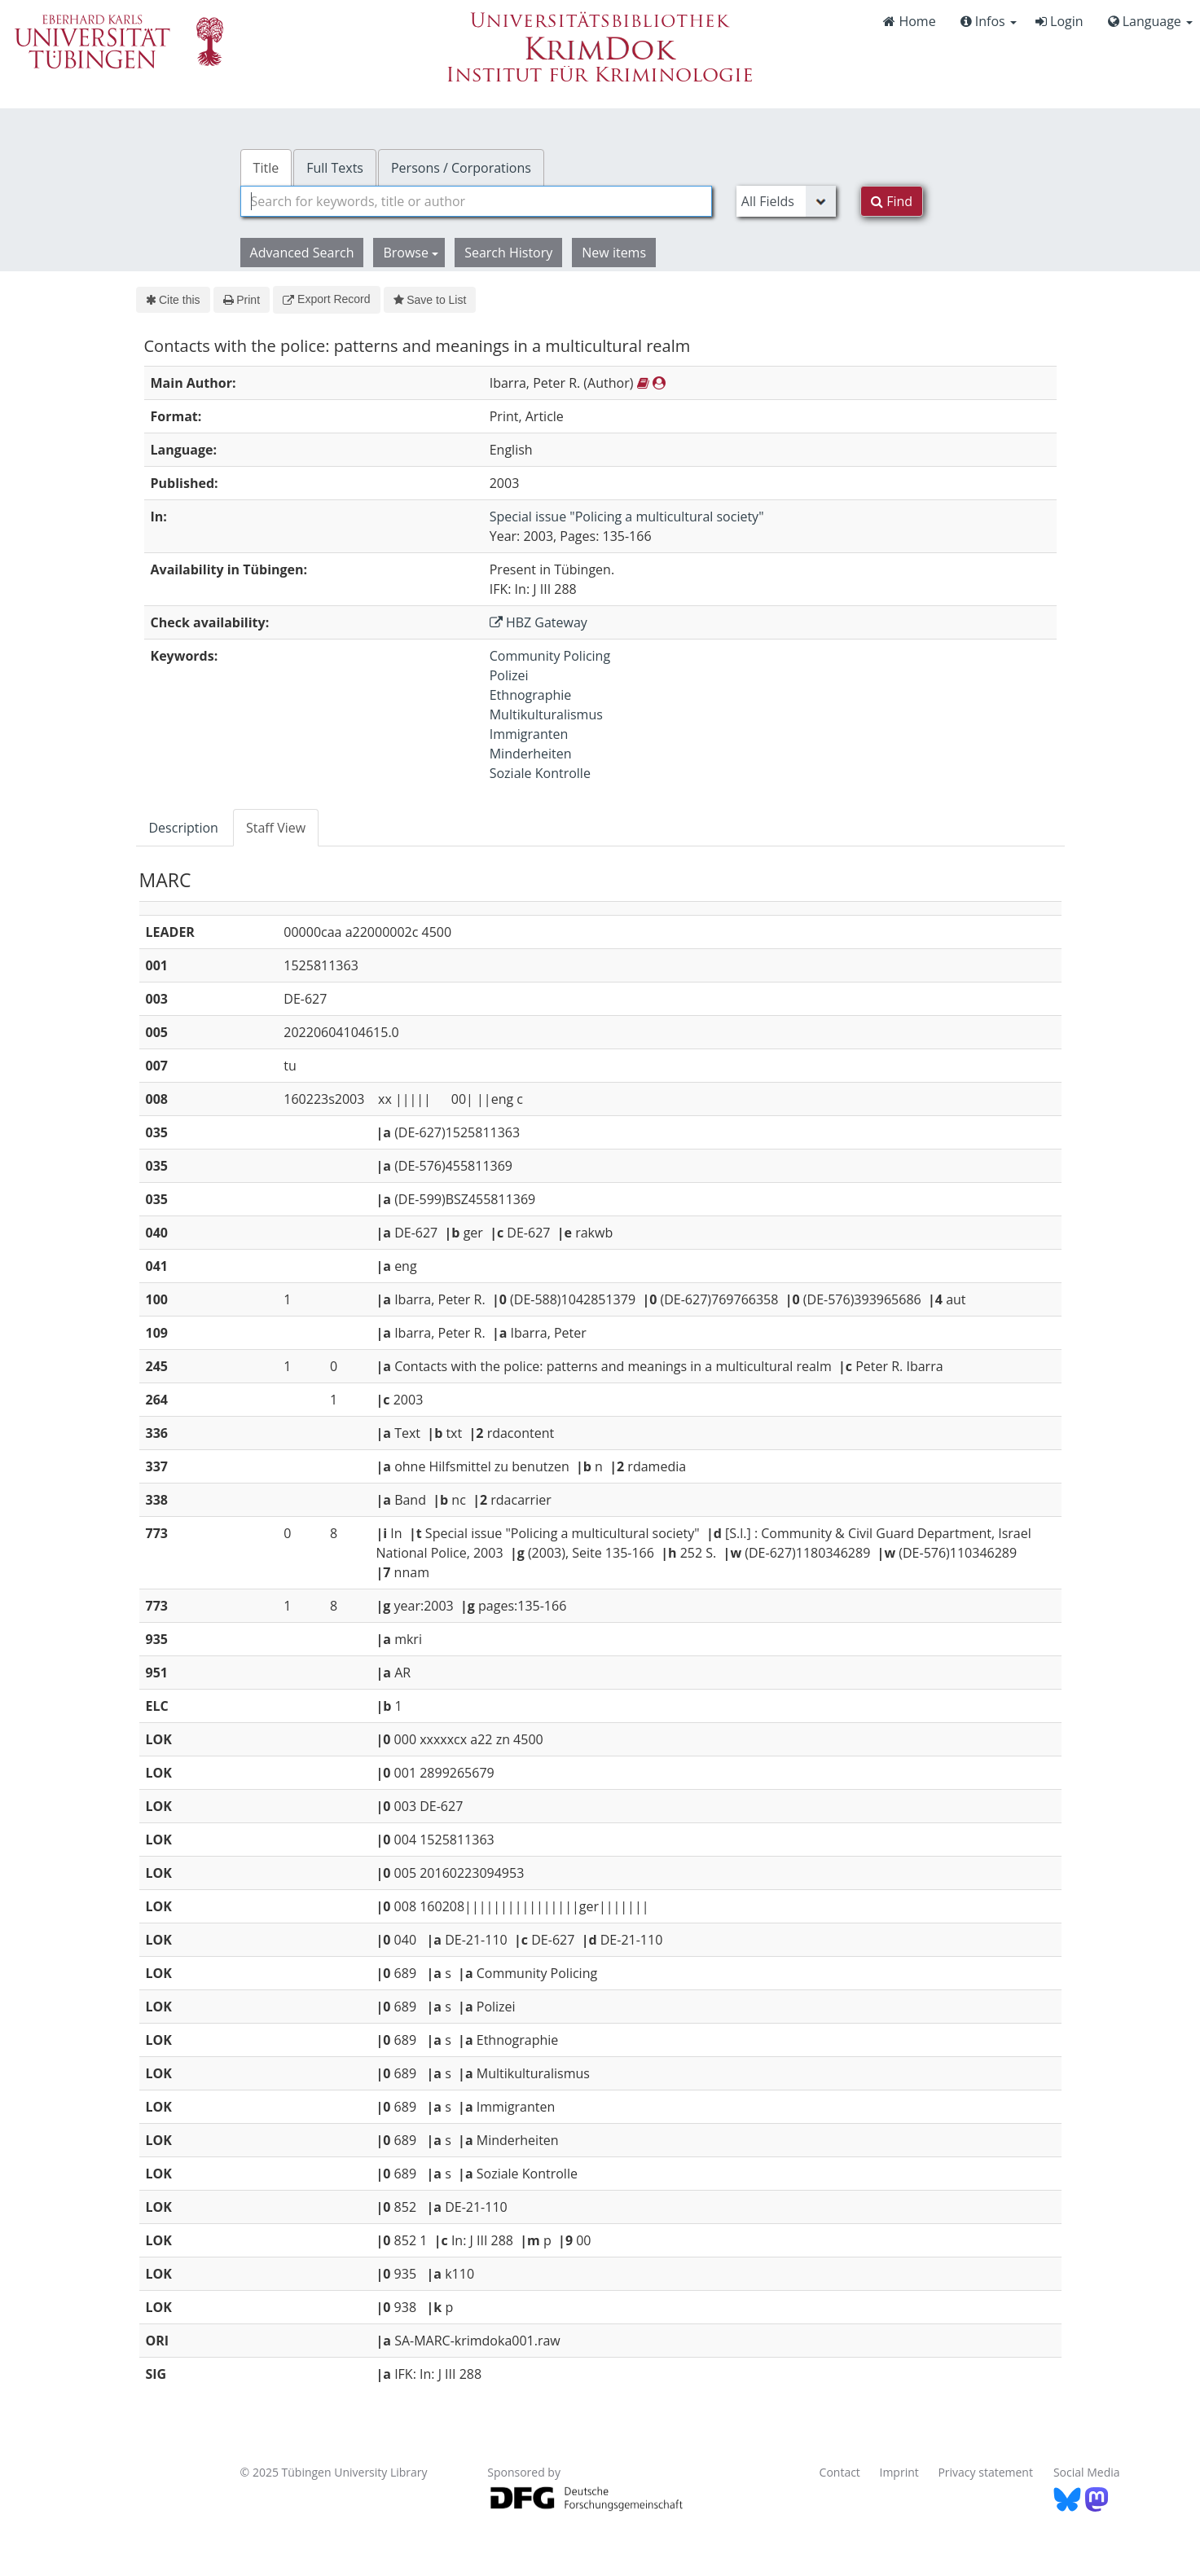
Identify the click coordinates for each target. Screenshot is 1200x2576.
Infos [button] (988, 21)
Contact (840, 2472)
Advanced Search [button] (302, 253)
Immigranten (529, 734)
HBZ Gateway (538, 622)
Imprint (899, 2472)
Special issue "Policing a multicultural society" (627, 516)
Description (183, 828)
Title (266, 168)
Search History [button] (508, 253)
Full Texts (334, 168)
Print (241, 299)
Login (1059, 21)
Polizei (509, 675)
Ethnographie (531, 695)
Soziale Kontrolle (540, 773)
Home (909, 21)
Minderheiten (531, 754)
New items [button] (614, 253)
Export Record (326, 299)
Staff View (275, 828)
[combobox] (476, 201)
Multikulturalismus (546, 714)
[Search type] (786, 201)
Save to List (430, 299)
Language (1150, 21)
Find (891, 201)
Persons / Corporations (461, 168)
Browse (410, 253)
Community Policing (550, 656)
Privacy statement (985, 2472)
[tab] (184, 827)
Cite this (173, 299)
